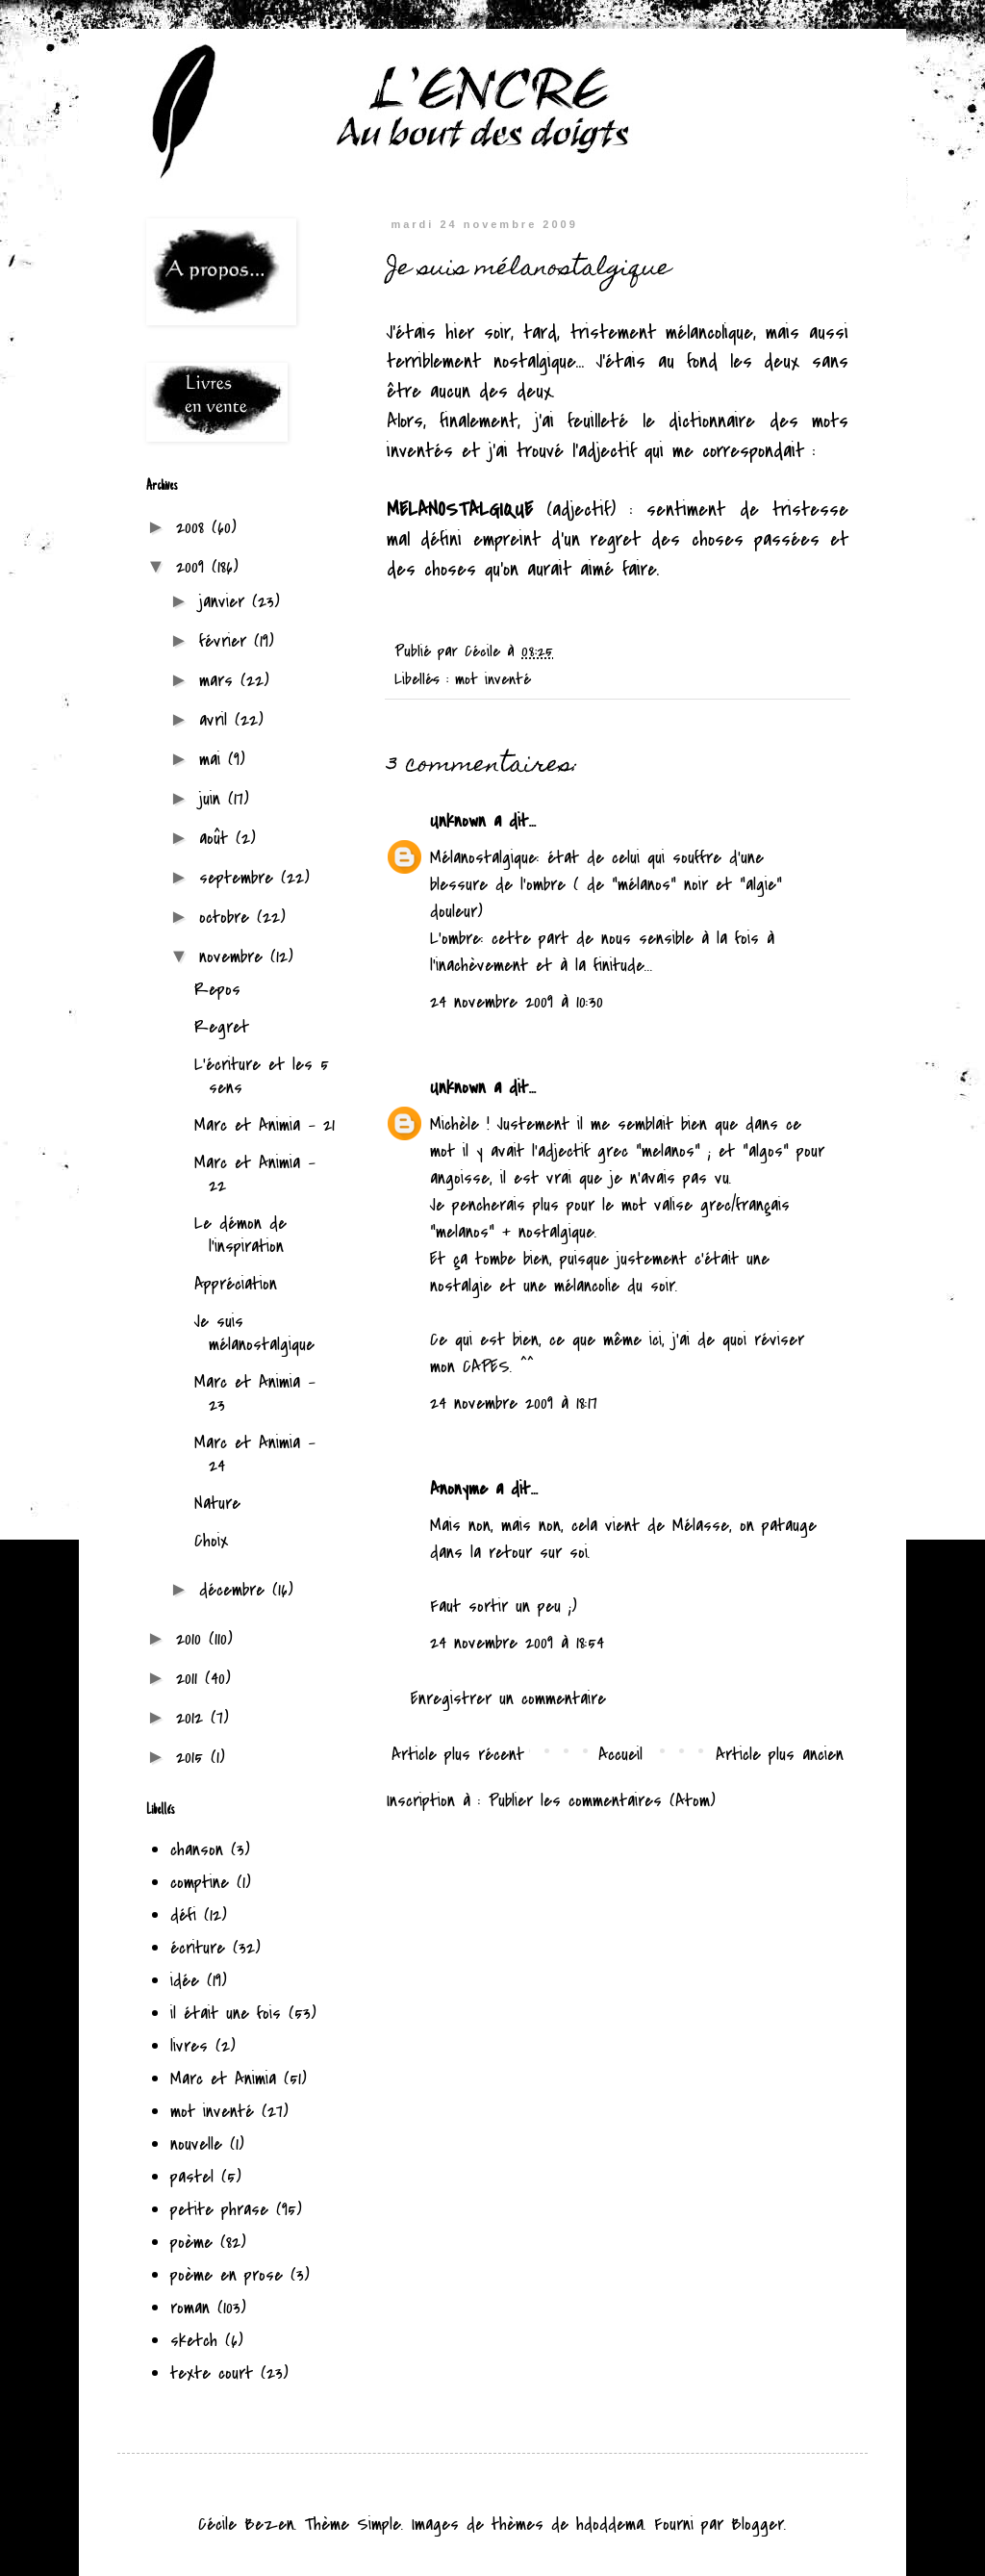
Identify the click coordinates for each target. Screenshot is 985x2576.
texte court (211, 2373)
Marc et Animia (223, 2079)
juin (213, 799)
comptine (199, 1883)
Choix (211, 1541)
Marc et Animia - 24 (255, 1454)
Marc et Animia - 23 (255, 1393)
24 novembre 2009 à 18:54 (517, 1643)
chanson (196, 1850)
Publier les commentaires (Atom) (602, 1801)
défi (183, 1915)
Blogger (757, 2525)
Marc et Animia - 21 (264, 1125)
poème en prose (226, 2275)
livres (189, 2046)
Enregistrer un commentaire (508, 1699)
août (217, 839)
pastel (192, 2177)
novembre (234, 957)
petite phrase (219, 2210)
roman (190, 2308)
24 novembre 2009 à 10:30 (516, 1002)
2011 (190, 1679)
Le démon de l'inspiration (240, 1235)
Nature (217, 1504)
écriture (197, 1948)
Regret (221, 1027)
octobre (228, 918)
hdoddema (610, 2525)
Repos (217, 990)
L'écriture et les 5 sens (261, 1076)
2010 (192, 1639)
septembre (240, 878)
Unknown (458, 821)
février (226, 641)
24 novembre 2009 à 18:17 (513, 1403)
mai (213, 760)
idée (184, 1981)
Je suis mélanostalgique (254, 1333)
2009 (194, 567)
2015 (193, 1758)
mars (219, 681)
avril (217, 720)
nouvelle (196, 2144)
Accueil (620, 1755)
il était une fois (225, 2014)
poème (191, 2243)
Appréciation (235, 1284)
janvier (225, 602)
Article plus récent (457, 1755)
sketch (193, 2341)
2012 (193, 1718)
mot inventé (493, 679)
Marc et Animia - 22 (255, 1174)
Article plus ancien (780, 1755)
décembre (235, 1590)
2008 (194, 528)
